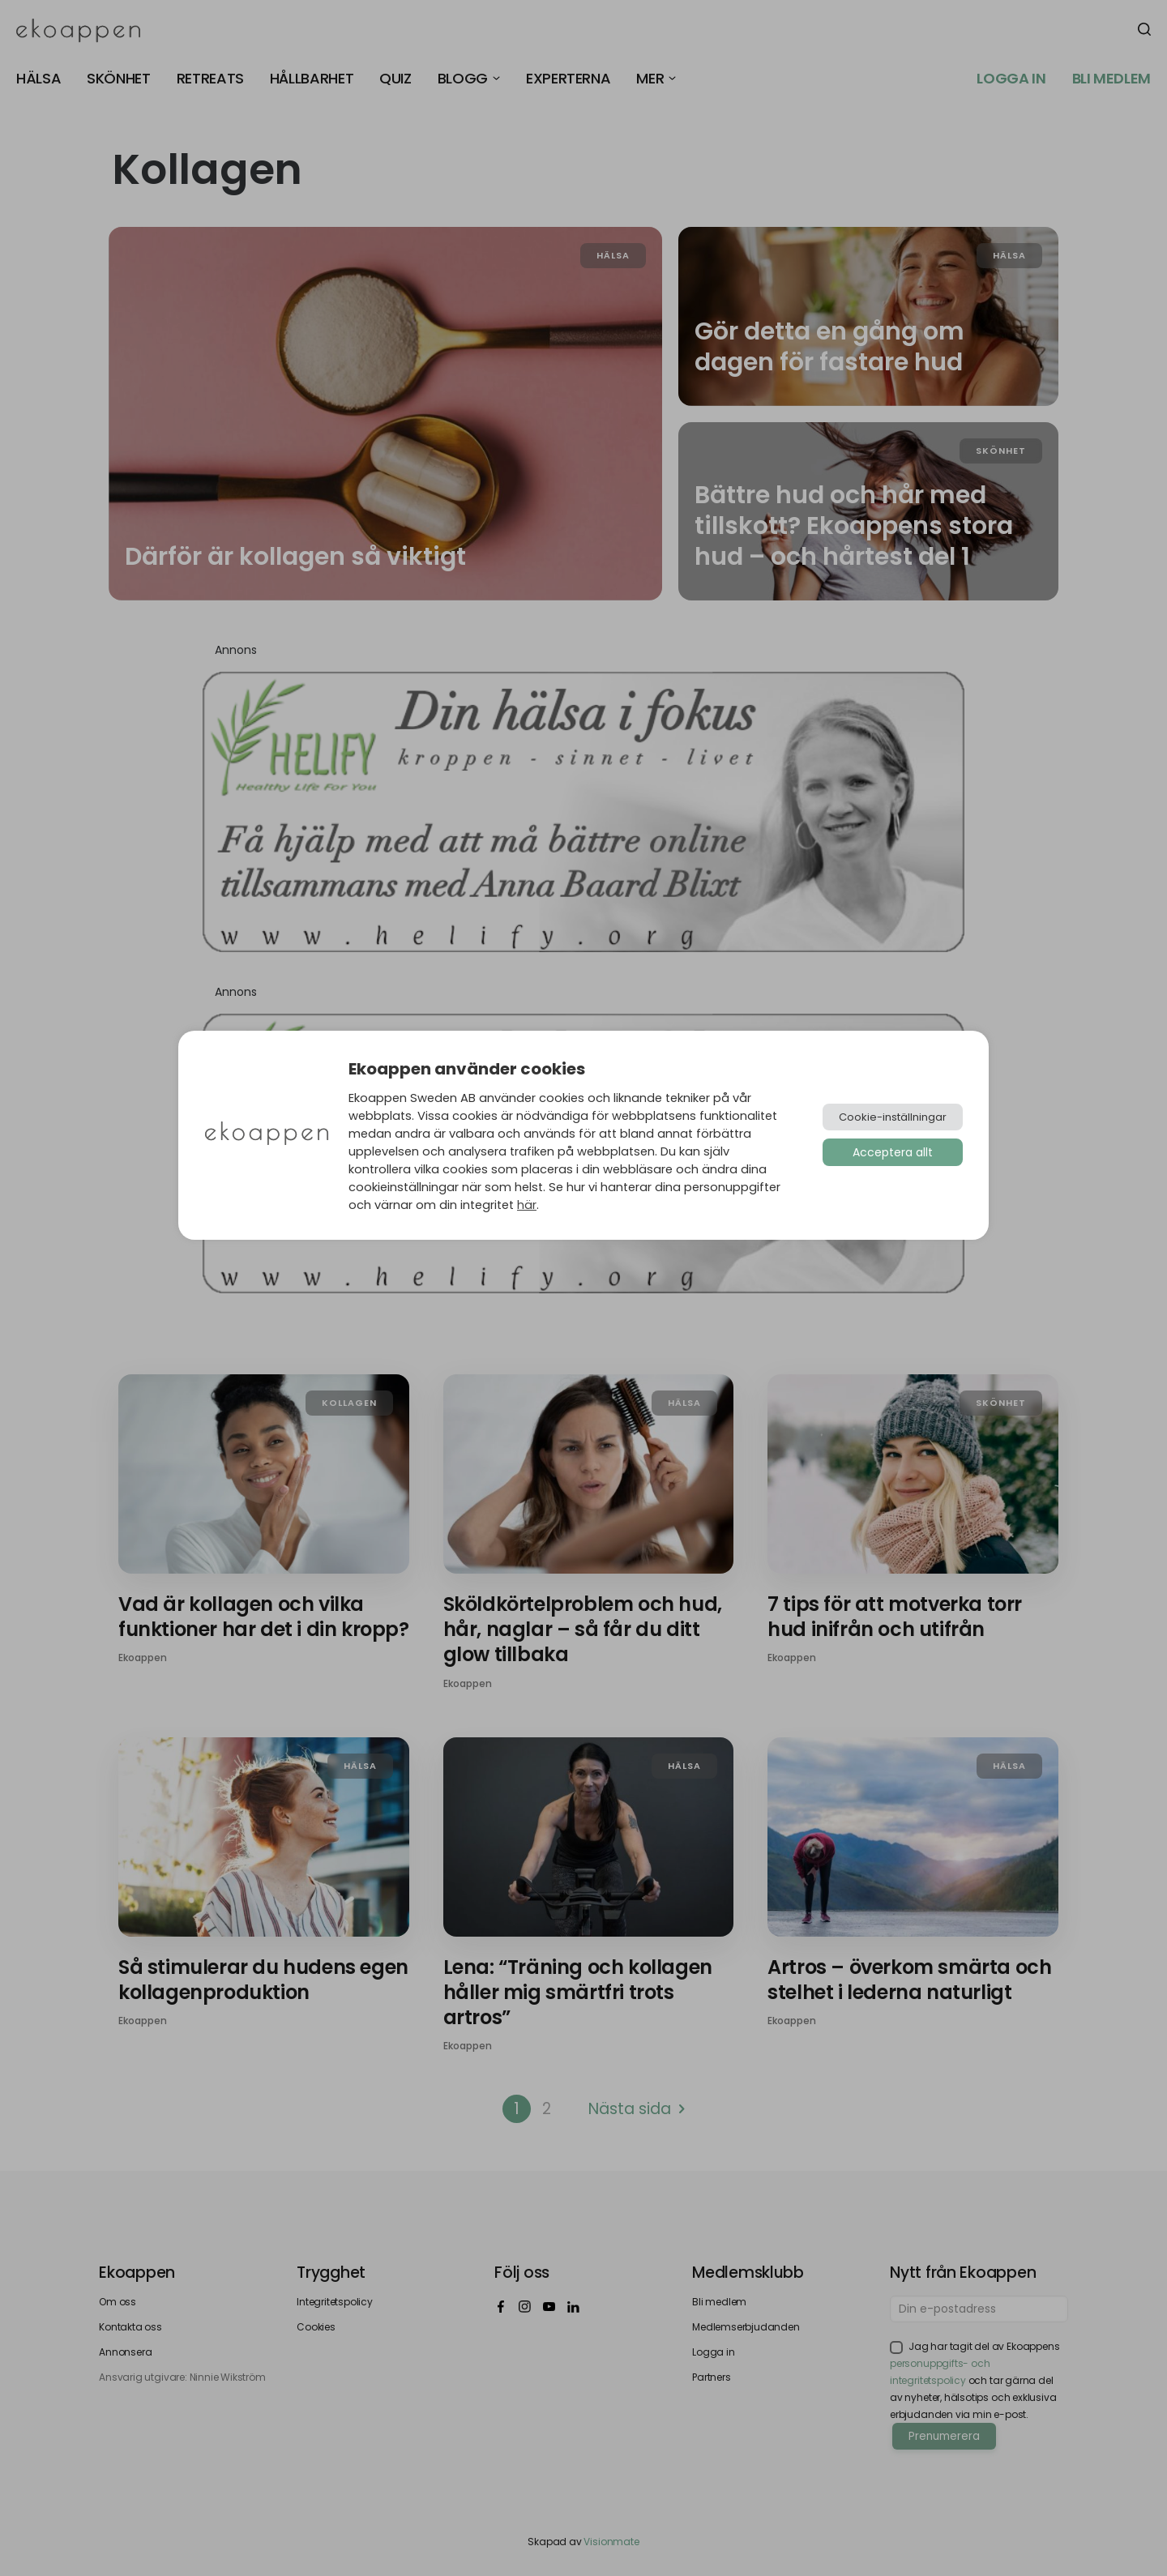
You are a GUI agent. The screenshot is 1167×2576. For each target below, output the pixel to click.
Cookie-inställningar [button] (893, 1117)
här (526, 1205)
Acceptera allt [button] (893, 1152)
